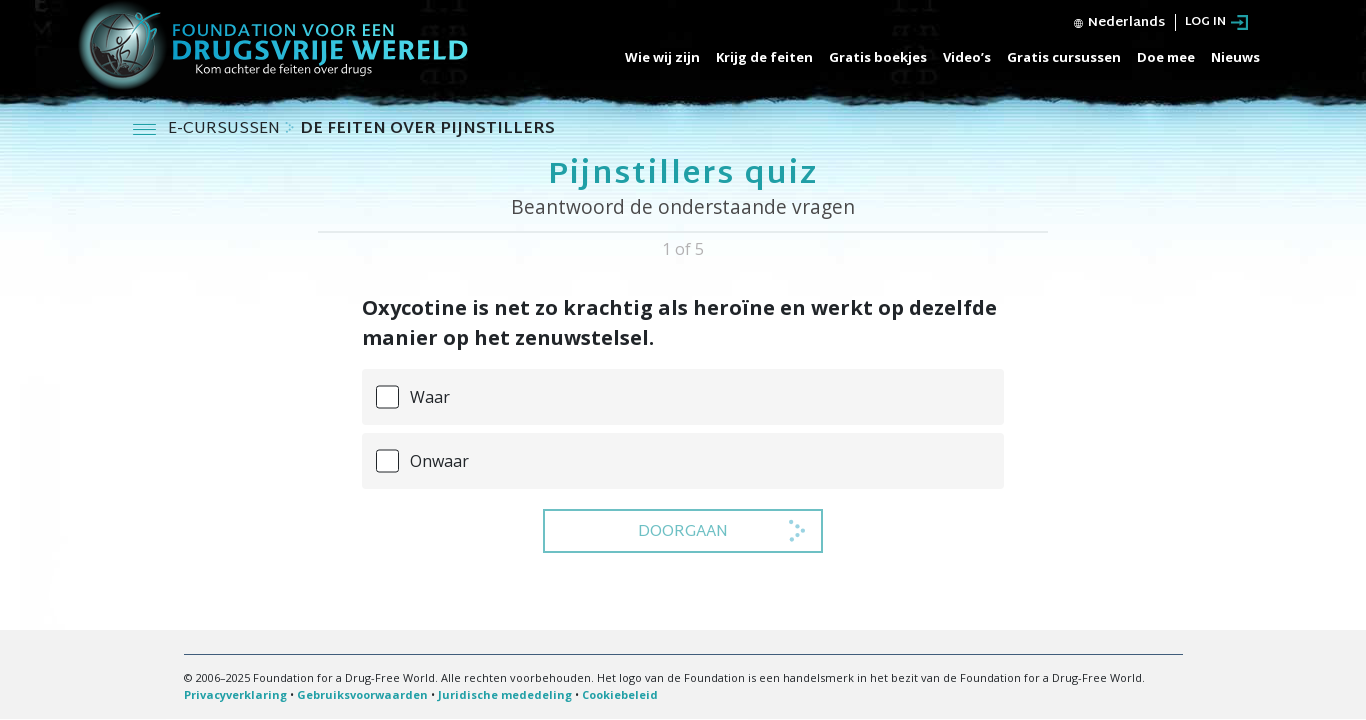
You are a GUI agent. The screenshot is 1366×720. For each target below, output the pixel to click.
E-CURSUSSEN (226, 129)
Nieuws (1235, 57)
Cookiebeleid (620, 694)
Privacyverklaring (235, 694)
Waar (430, 397)
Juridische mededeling (505, 694)
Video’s (967, 57)
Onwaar (439, 461)
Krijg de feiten (764, 57)
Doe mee (1166, 57)
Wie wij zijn (662, 57)
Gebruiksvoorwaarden (362, 694)
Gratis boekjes (878, 57)
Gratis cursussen (1064, 57)
